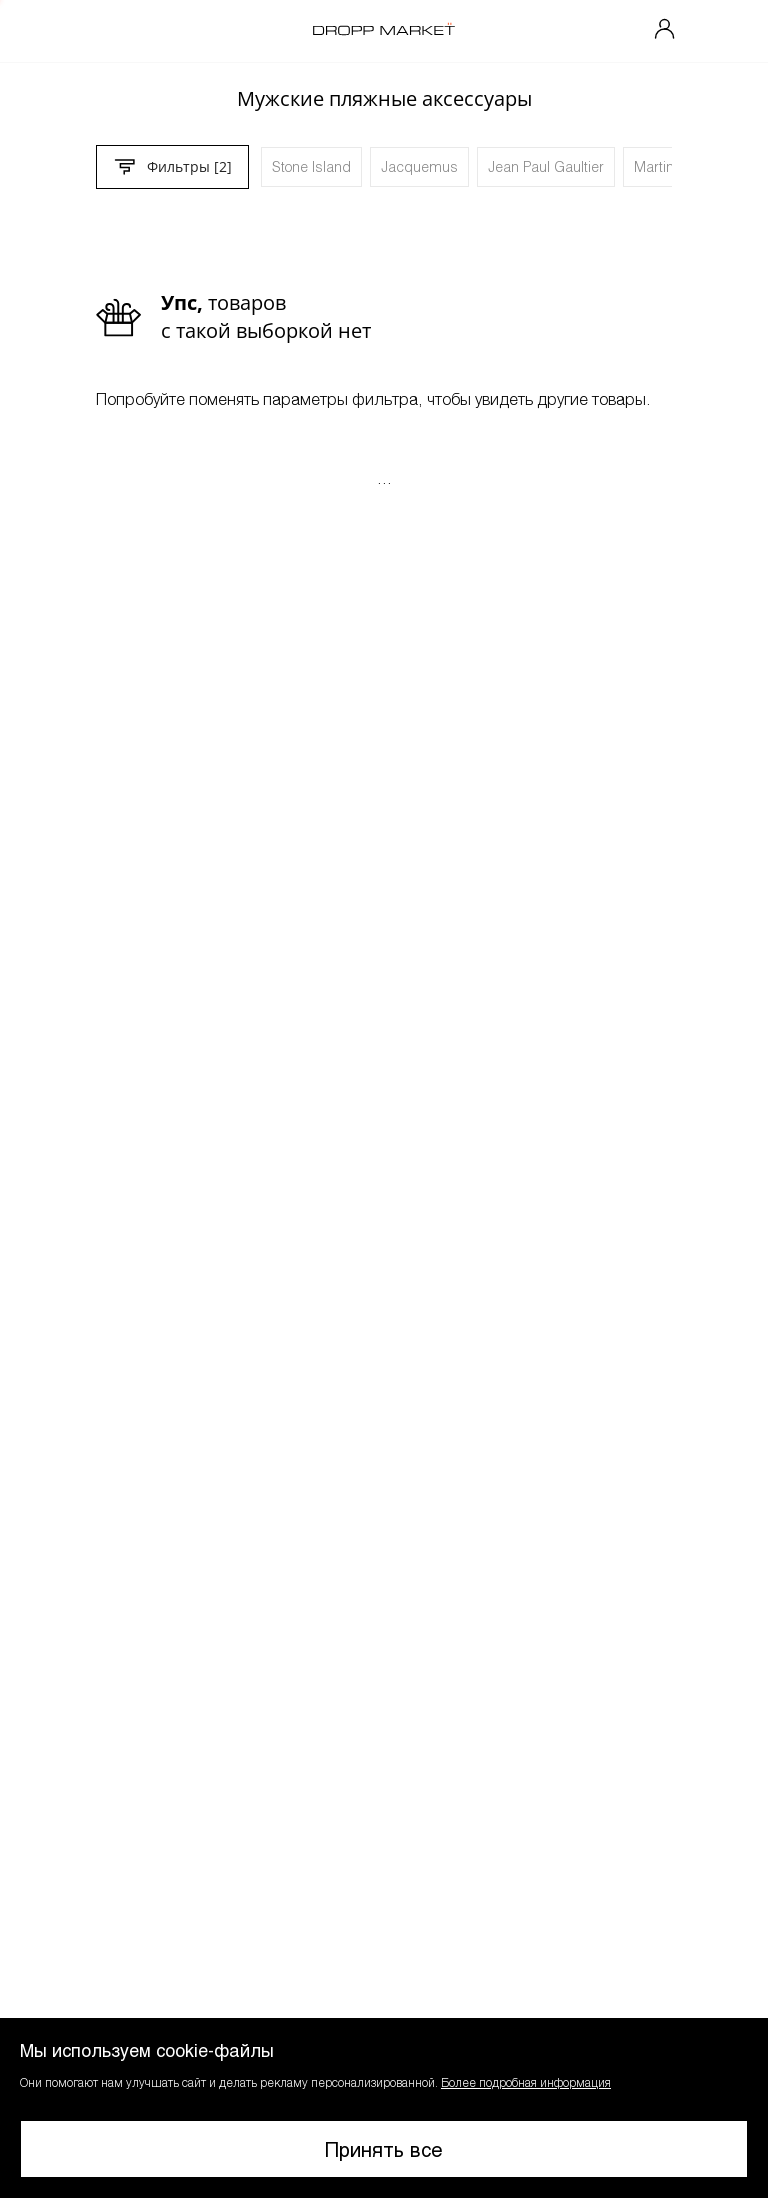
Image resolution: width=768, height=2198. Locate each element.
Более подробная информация (526, 2082)
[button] (384, 2108)
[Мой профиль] (665, 31)
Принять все (384, 2149)
